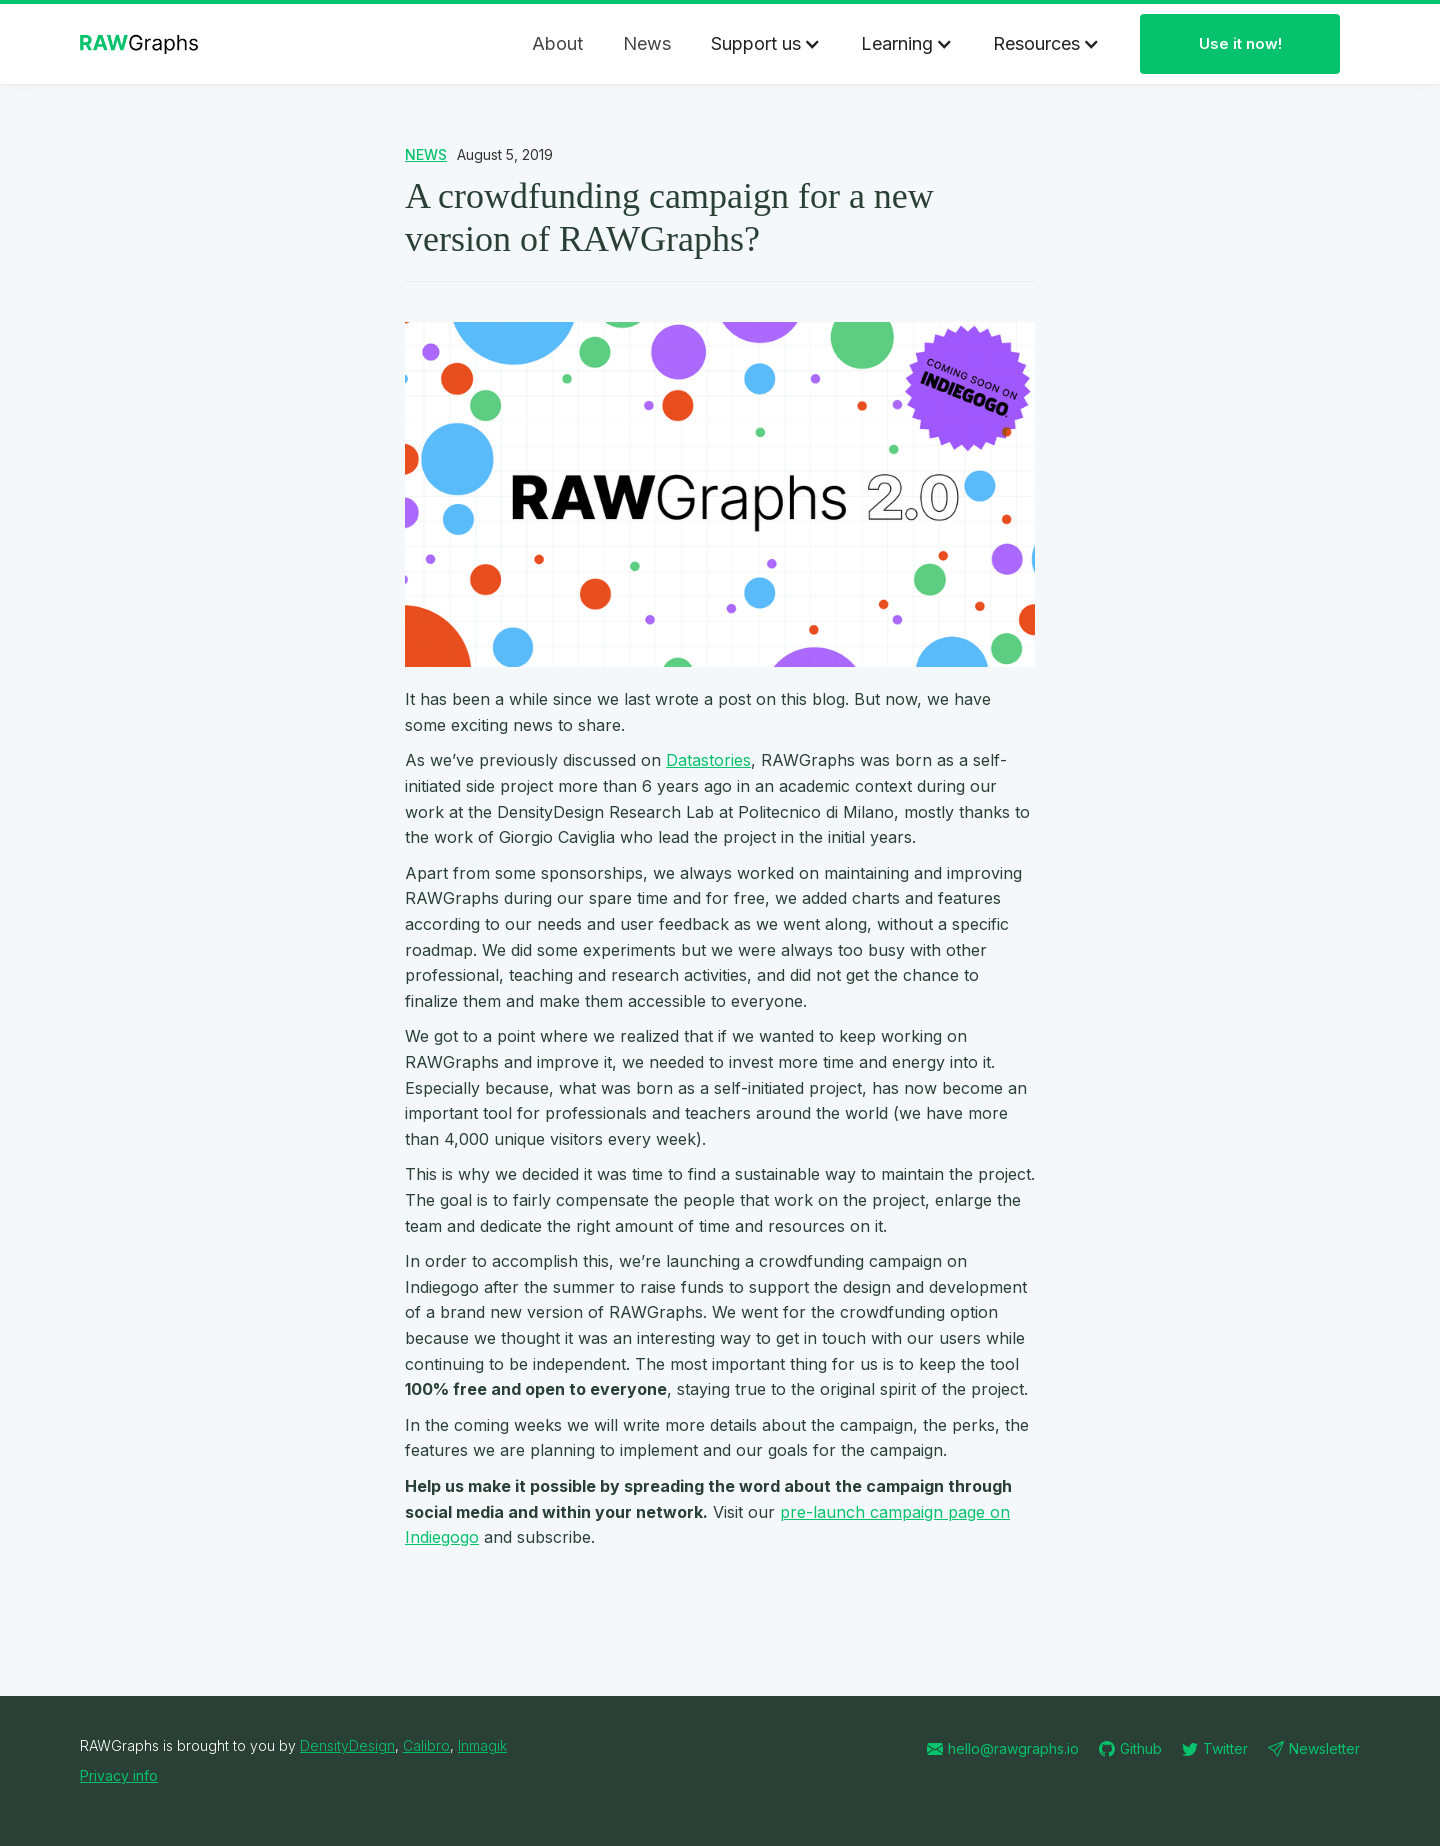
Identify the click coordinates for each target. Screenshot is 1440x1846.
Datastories (708, 760)
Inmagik (482, 1745)
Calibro (426, 1745)
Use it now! (1240, 43)
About (557, 43)
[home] (144, 44)
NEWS (426, 154)
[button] (766, 44)
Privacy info (119, 1775)
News (647, 43)
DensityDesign (347, 1745)
